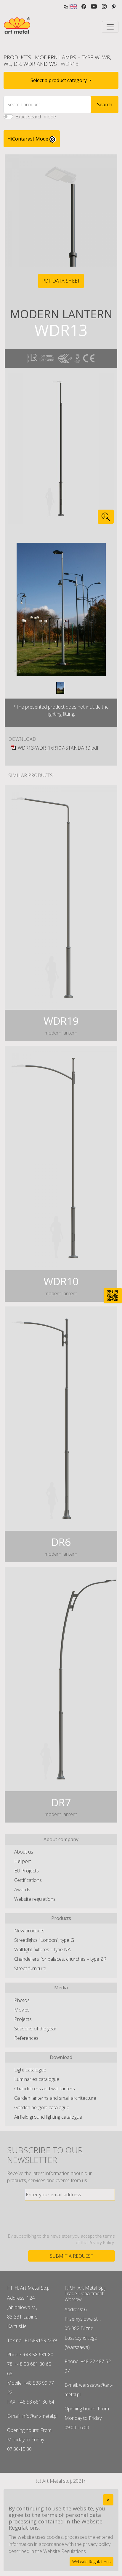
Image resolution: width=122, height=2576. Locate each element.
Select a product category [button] (59, 80)
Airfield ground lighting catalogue (48, 2117)
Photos (22, 2000)
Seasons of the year (35, 2028)
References (26, 2038)
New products (29, 1930)
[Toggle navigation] (110, 27)
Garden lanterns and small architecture (55, 2098)
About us (23, 1852)
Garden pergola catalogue (41, 2107)
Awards (22, 1889)
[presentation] (70, 2216)
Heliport (22, 1861)
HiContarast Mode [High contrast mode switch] (31, 139)
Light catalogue (30, 2069)
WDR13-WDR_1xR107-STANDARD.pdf (58, 748)
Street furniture (30, 1968)
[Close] (108, 2499)
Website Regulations (91, 2561)
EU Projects (26, 1870)
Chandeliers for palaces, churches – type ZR (60, 1959)
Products (17, 57)
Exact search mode (35, 116)
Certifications (28, 1880)
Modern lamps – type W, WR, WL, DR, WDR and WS (57, 60)
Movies (22, 2009)
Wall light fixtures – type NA (42, 1949)
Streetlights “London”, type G (44, 1940)
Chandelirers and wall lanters (44, 2088)
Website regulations (35, 1899)
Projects (23, 2019)
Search (105, 104)
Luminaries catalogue (36, 2079)
